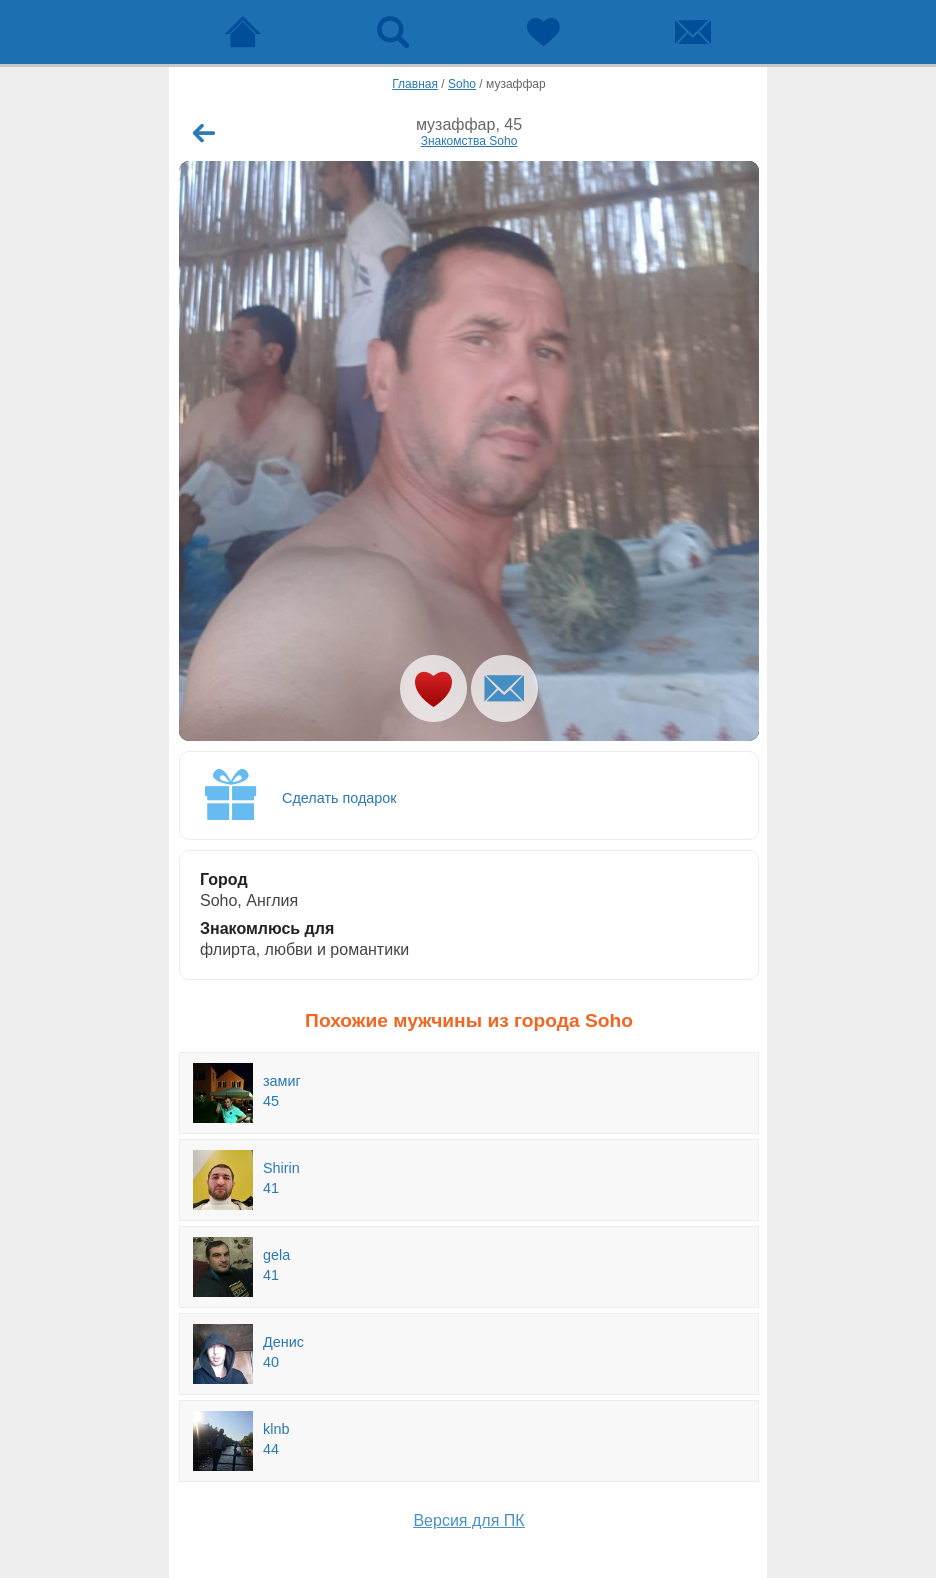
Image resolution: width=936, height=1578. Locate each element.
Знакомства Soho (469, 141)
